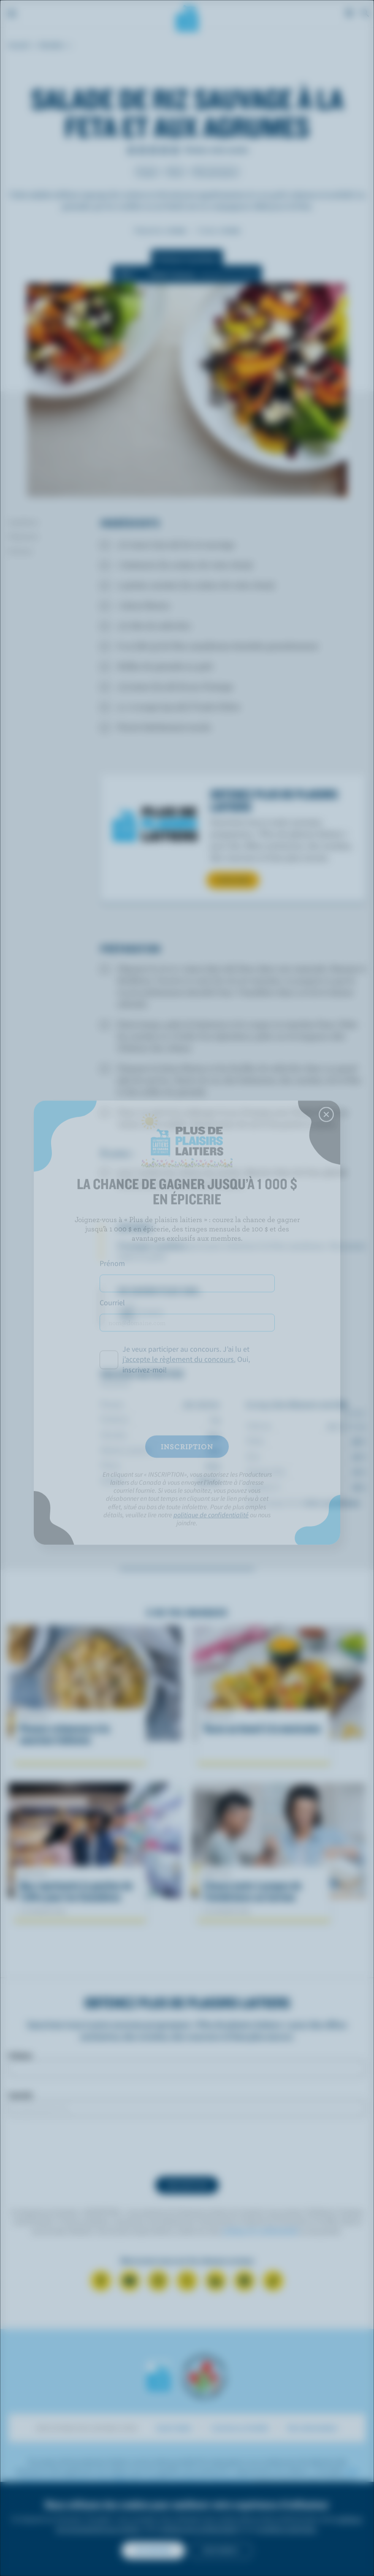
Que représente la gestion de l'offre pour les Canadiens (76, 1891)
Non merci (221, 2550)
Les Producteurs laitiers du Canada (187, 17)
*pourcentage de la (303, 1502)
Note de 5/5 (175, 150)
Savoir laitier (174, 2428)
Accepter (153, 2550)
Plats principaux (215, 171)
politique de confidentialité (260, 2231)
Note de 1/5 (131, 150)
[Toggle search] (365, 13)
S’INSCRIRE (233, 880)
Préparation (23, 536)
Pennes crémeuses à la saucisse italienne (64, 1734)
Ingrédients (23, 522)
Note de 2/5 (142, 150)
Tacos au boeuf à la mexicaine (262, 1729)
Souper (147, 171)
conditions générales (286, 2528)
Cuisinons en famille (239, 2428)
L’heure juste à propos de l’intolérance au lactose (252, 1891)
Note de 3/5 (153, 150)
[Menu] (11, 13)
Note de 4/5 (164, 150)
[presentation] (187, 2146)
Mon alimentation (312, 2428)
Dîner (175, 171)
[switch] (187, 274)
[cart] (349, 13)
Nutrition (20, 551)
